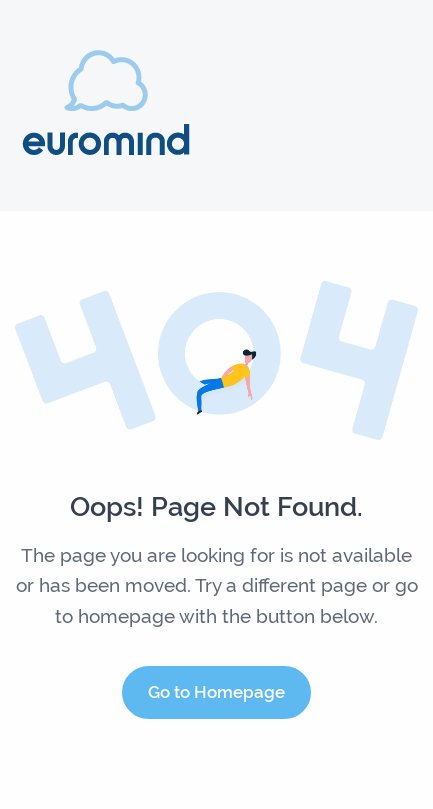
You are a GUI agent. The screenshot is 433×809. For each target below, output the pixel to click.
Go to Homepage (216, 692)
